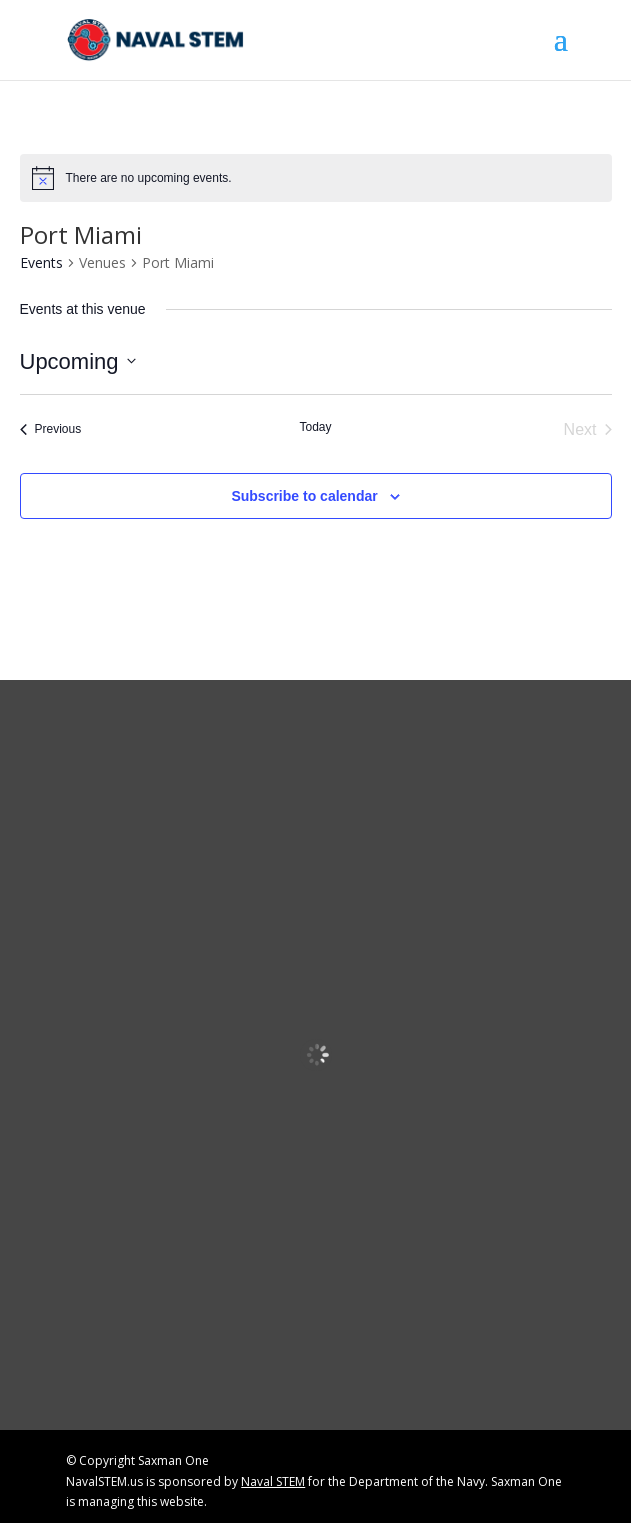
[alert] (316, 178)
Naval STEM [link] (273, 1481)
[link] (156, 38)
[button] (561, 52)
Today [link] (315, 427)
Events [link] (41, 262)
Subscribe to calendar (304, 496)
